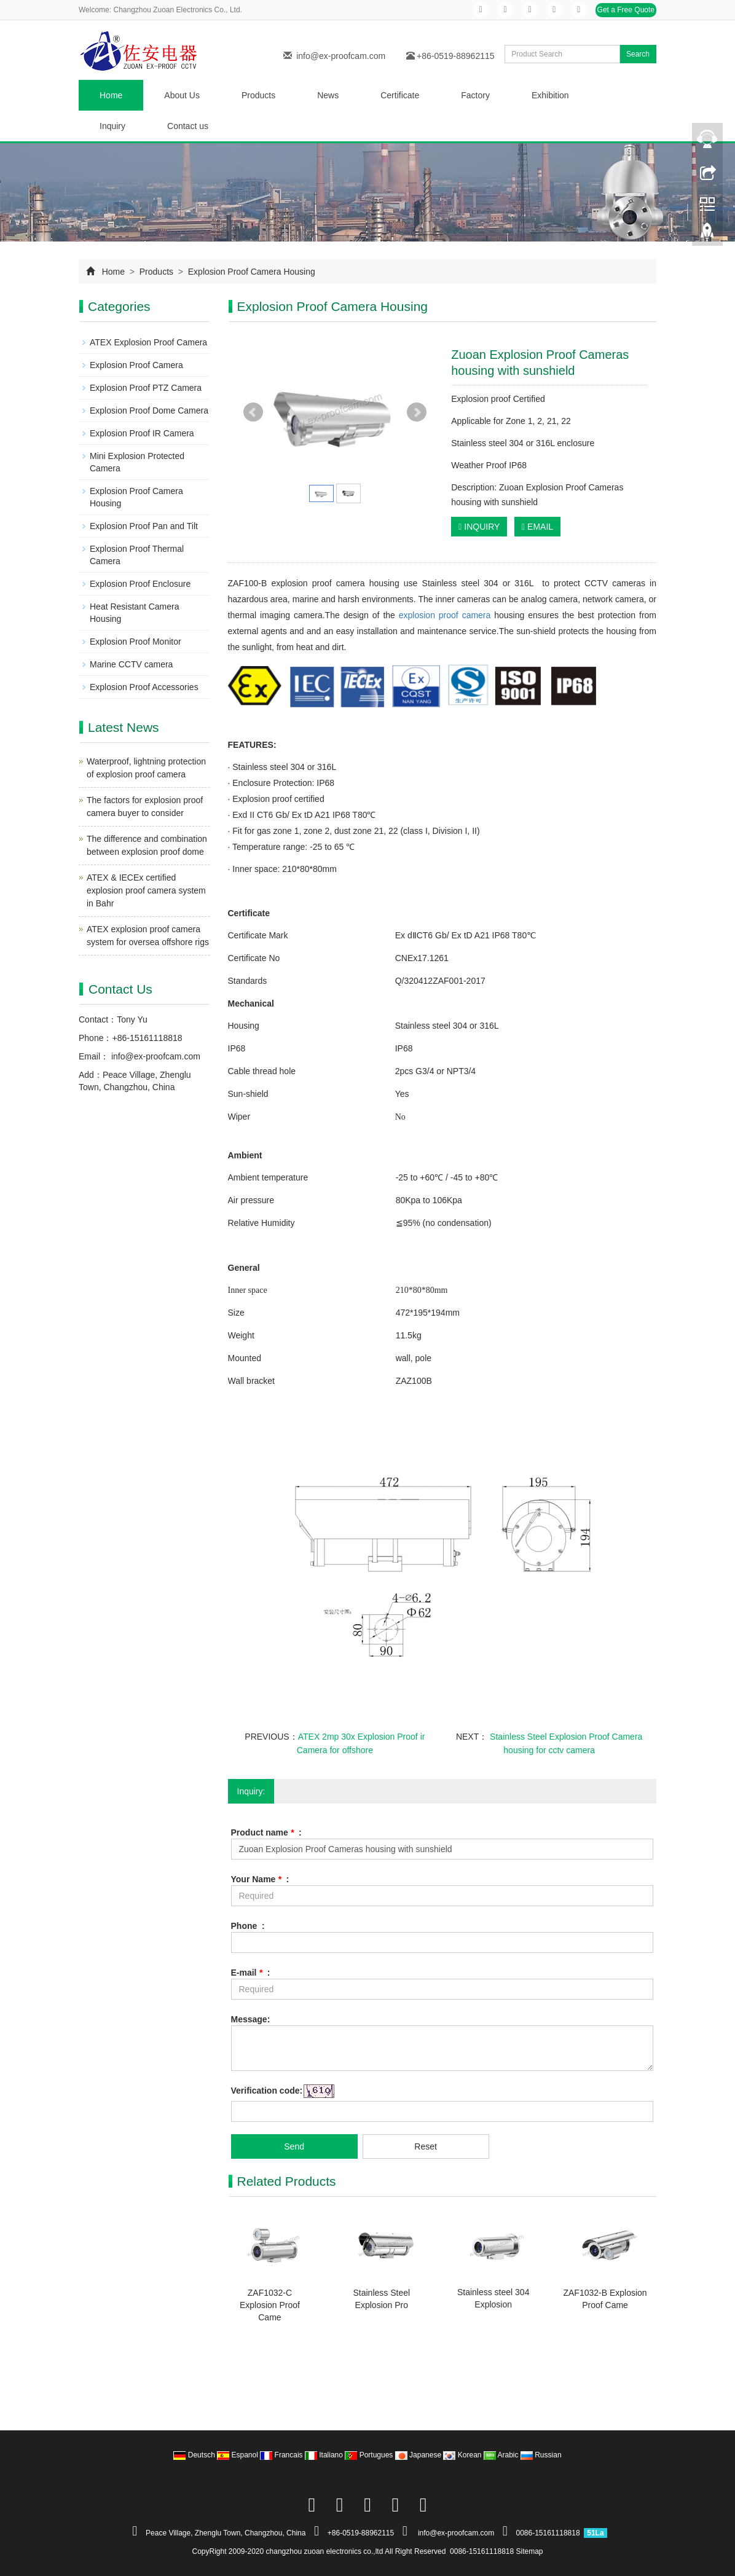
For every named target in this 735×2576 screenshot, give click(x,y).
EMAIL (537, 527)
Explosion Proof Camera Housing (250, 272)
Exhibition (550, 95)
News (328, 95)
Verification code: (267, 2090)
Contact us (187, 126)
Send (294, 2146)
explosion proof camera (445, 615)
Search (638, 54)
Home (111, 95)
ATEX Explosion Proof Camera (148, 342)
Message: (250, 2019)
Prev (253, 412)
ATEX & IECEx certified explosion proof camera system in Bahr (146, 890)
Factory (475, 95)
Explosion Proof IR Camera (142, 433)
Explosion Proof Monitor (135, 641)
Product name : (266, 1832)
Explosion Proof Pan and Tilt (144, 526)
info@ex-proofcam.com (340, 56)
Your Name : (260, 1879)
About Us (182, 95)
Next (416, 412)
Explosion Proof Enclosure (140, 584)
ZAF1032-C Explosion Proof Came (270, 2305)
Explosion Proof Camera (136, 365)
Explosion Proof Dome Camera (149, 410)
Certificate (399, 95)
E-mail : (250, 1972)
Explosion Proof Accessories (144, 687)
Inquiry (112, 126)
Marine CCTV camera (131, 664)
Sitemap (529, 2551)
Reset (425, 2146)
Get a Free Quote (625, 10)
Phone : (248, 1926)
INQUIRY (479, 527)
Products (258, 95)
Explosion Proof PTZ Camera (146, 388)
